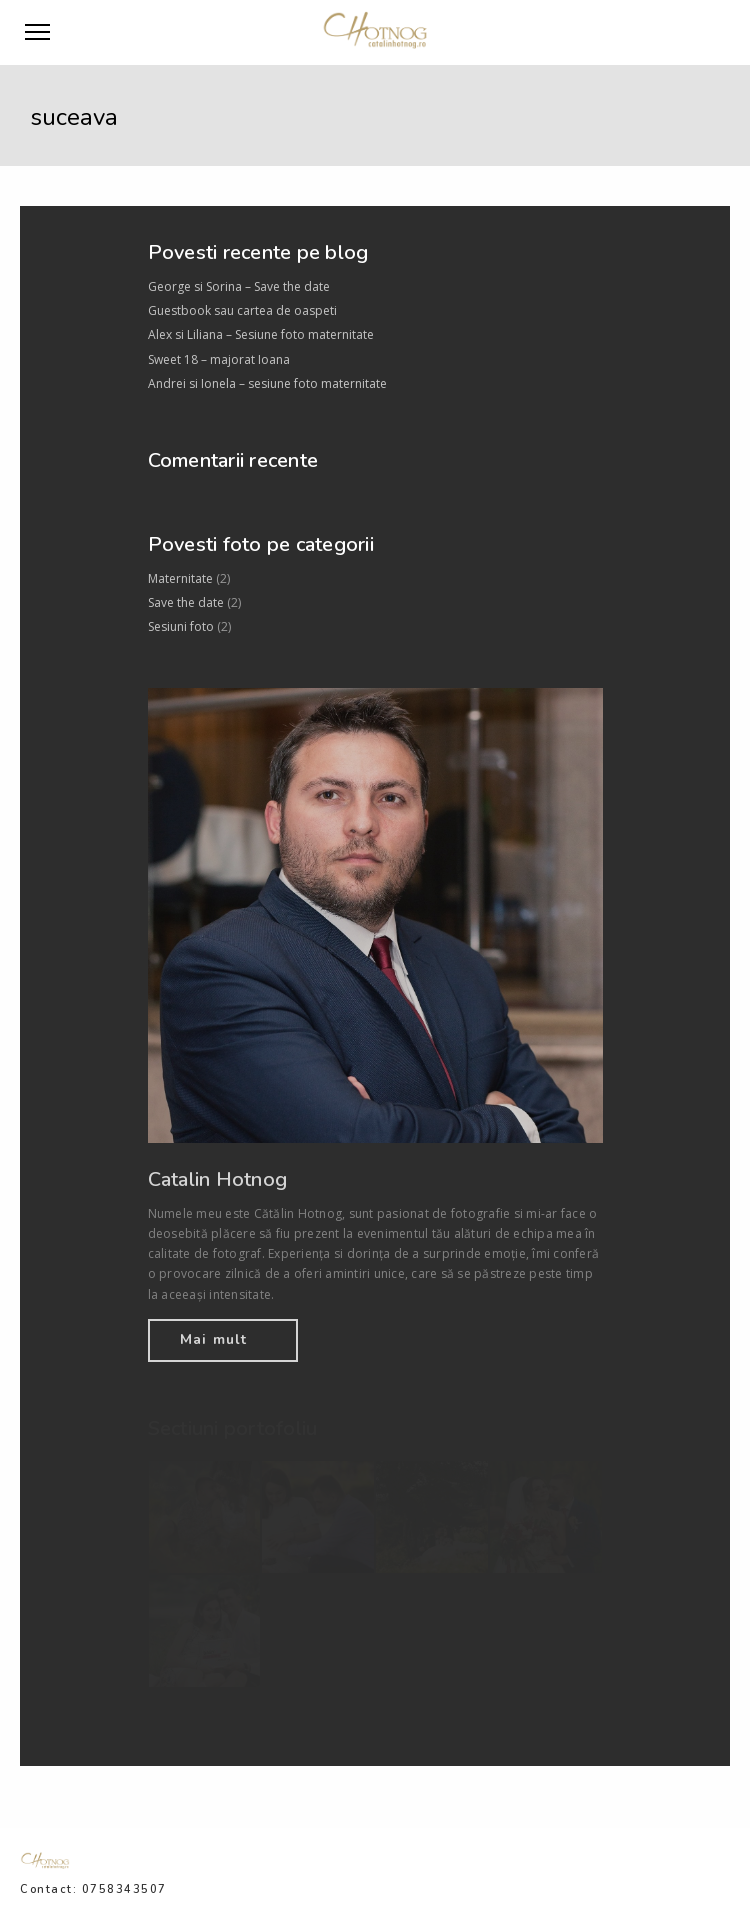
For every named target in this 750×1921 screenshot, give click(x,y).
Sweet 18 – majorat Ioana (219, 359)
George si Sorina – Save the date (239, 286)
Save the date (186, 602)
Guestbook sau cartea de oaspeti (242, 310)
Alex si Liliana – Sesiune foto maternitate (261, 334)
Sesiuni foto (181, 626)
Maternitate (180, 578)
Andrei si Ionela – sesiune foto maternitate (267, 383)
